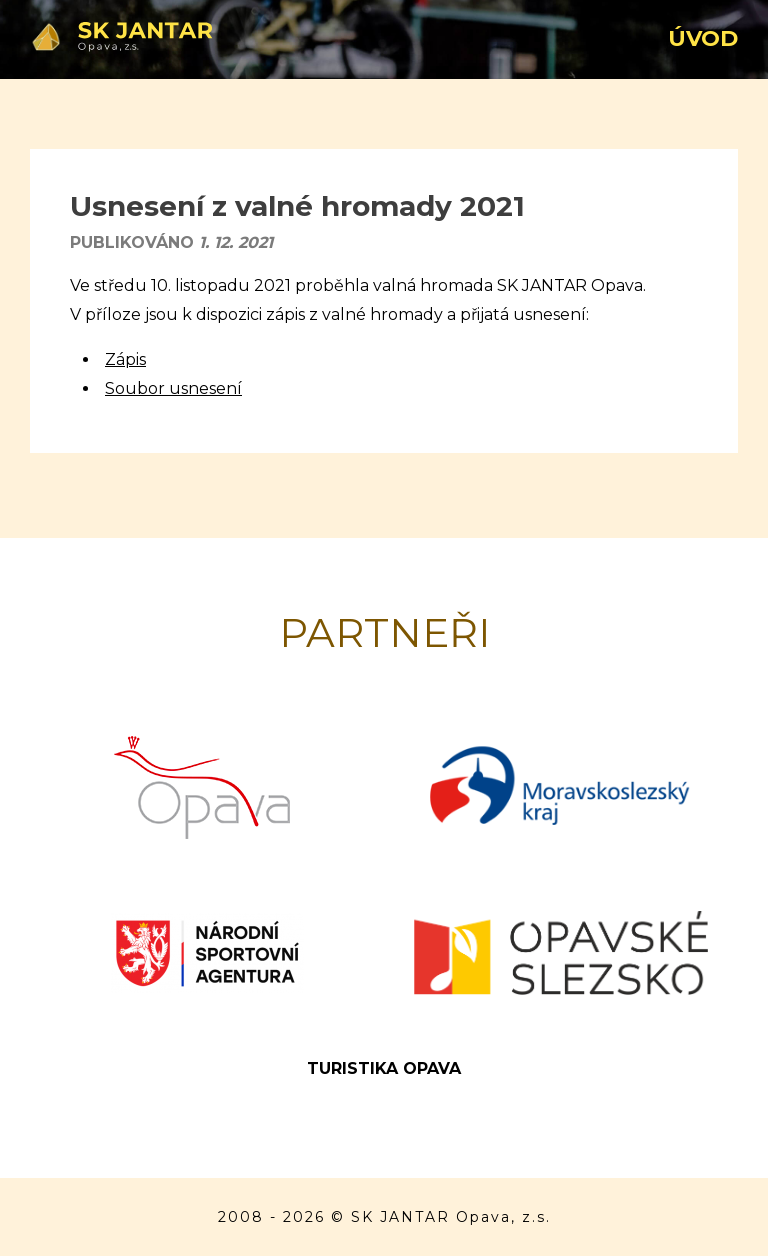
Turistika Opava (384, 1068)
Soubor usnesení (173, 388)
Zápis (125, 359)
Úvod (703, 38)
